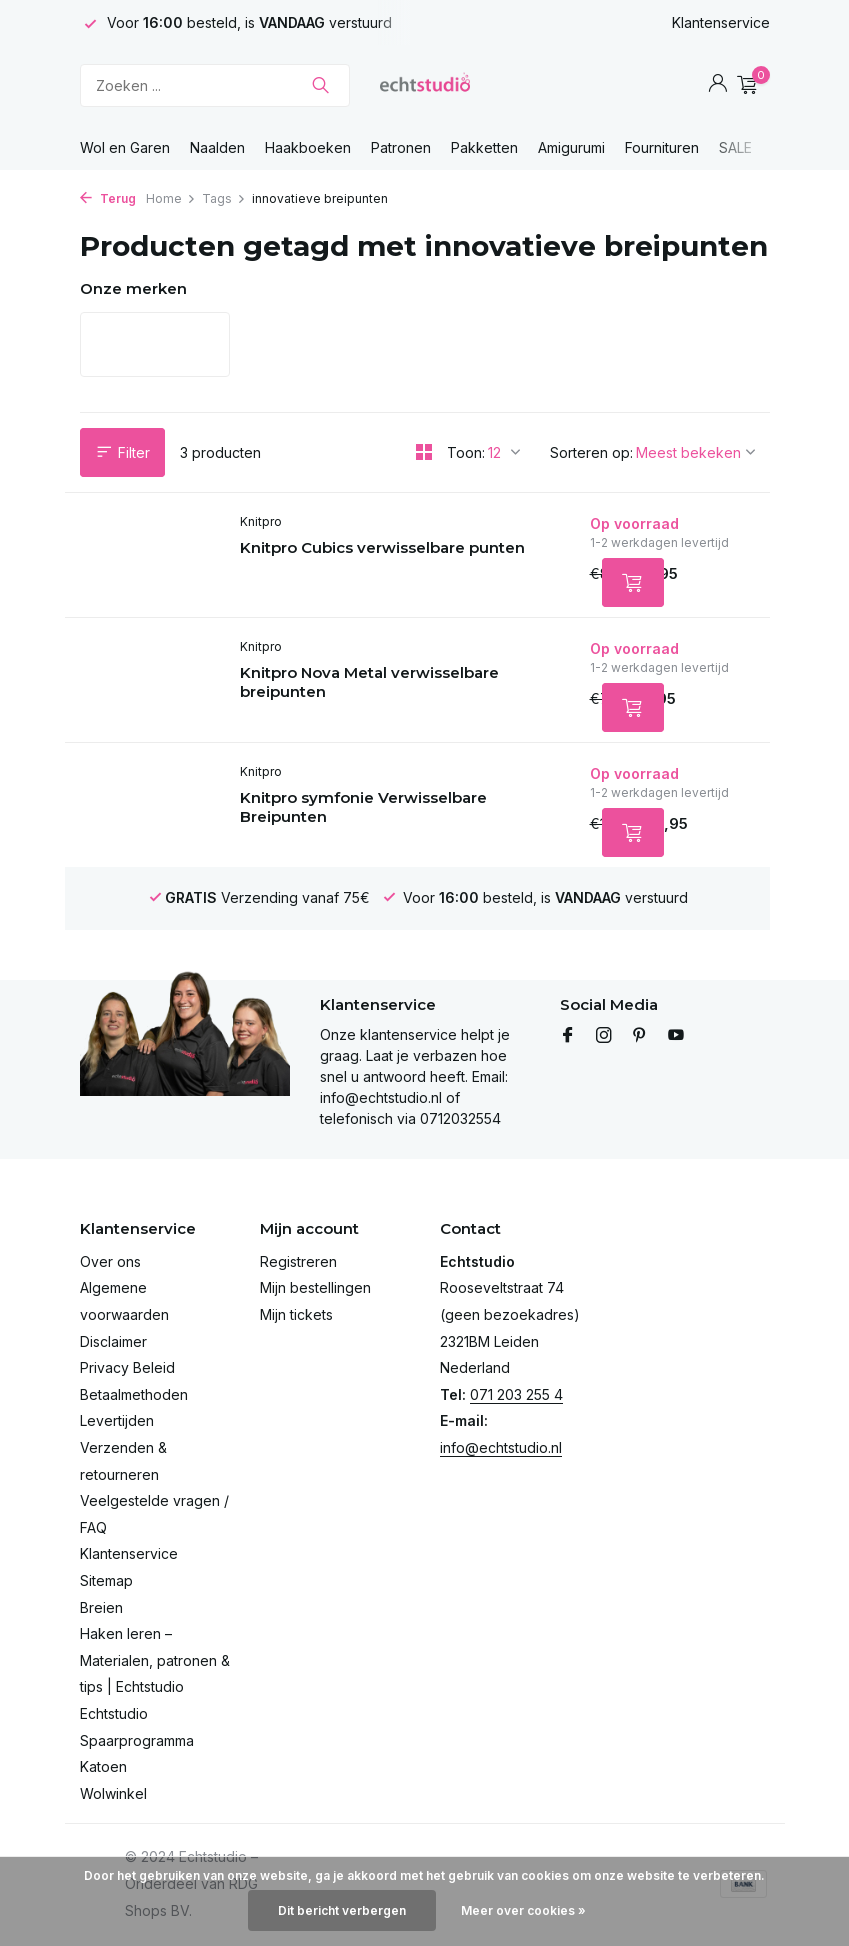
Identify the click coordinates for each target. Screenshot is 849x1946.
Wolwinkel (113, 1793)
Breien (101, 1607)
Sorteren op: (591, 452)
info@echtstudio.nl (501, 1447)
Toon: (466, 452)
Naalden (217, 147)
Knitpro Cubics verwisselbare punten (382, 547)
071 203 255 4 (516, 1394)
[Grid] (424, 452)
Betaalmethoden (134, 1394)
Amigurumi (571, 147)
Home (171, 198)
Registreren (298, 1261)
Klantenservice (721, 22)
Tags (224, 198)
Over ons (110, 1261)
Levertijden (117, 1420)
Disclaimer (113, 1341)
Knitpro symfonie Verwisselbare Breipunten (363, 807)
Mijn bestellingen (315, 1287)
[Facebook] (568, 1036)
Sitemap (106, 1580)
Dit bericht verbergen (342, 1910)
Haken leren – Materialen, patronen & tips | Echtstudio (155, 1660)
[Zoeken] (215, 85)
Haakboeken (308, 147)
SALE (735, 147)
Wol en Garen (125, 147)
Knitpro (261, 521)
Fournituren (662, 147)
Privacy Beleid (127, 1367)
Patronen (401, 147)
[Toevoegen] (633, 582)
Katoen (103, 1766)
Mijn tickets (296, 1314)
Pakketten (484, 147)
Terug (108, 198)
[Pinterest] (640, 1036)
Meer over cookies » (523, 1910)
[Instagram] (604, 1036)
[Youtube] (676, 1036)
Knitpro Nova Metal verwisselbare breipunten (369, 682)
